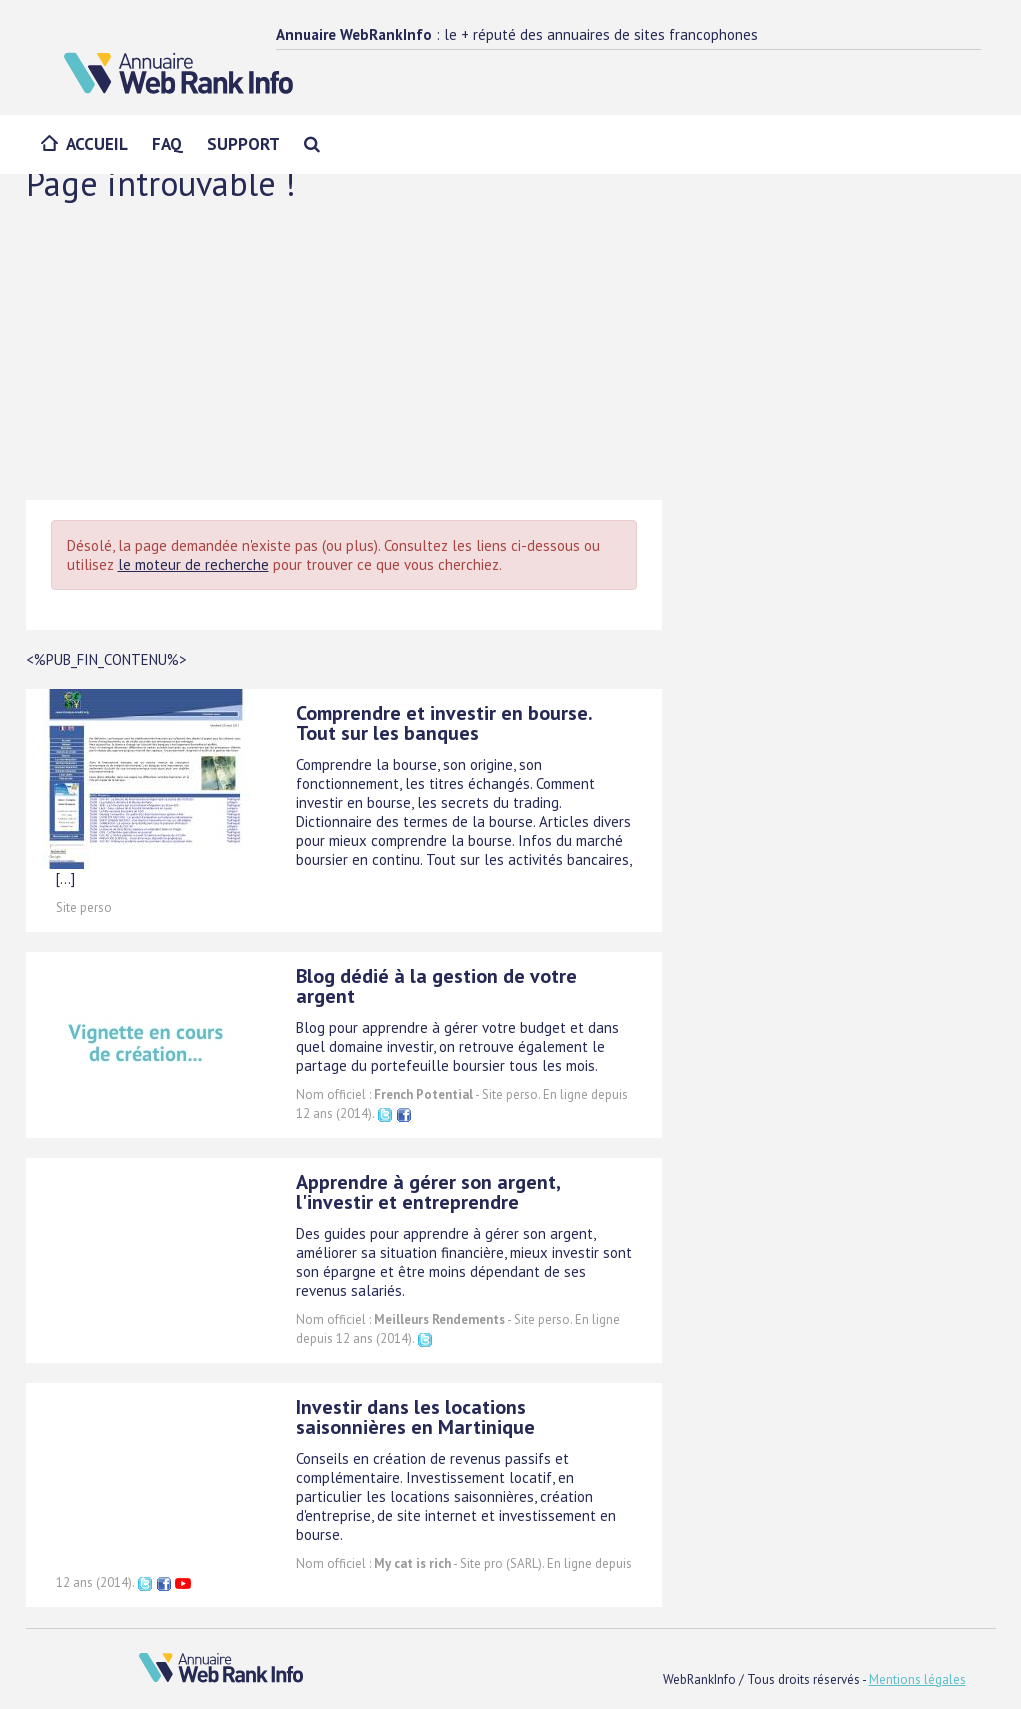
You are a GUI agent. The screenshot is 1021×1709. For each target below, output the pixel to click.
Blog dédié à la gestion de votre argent (436, 986)
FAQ (167, 144)
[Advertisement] (511, 350)
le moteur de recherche (193, 564)
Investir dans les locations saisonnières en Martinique (415, 1417)
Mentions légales (917, 1679)
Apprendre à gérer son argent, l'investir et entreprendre (428, 1192)
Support (243, 144)
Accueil (97, 144)
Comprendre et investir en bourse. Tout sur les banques (444, 723)
